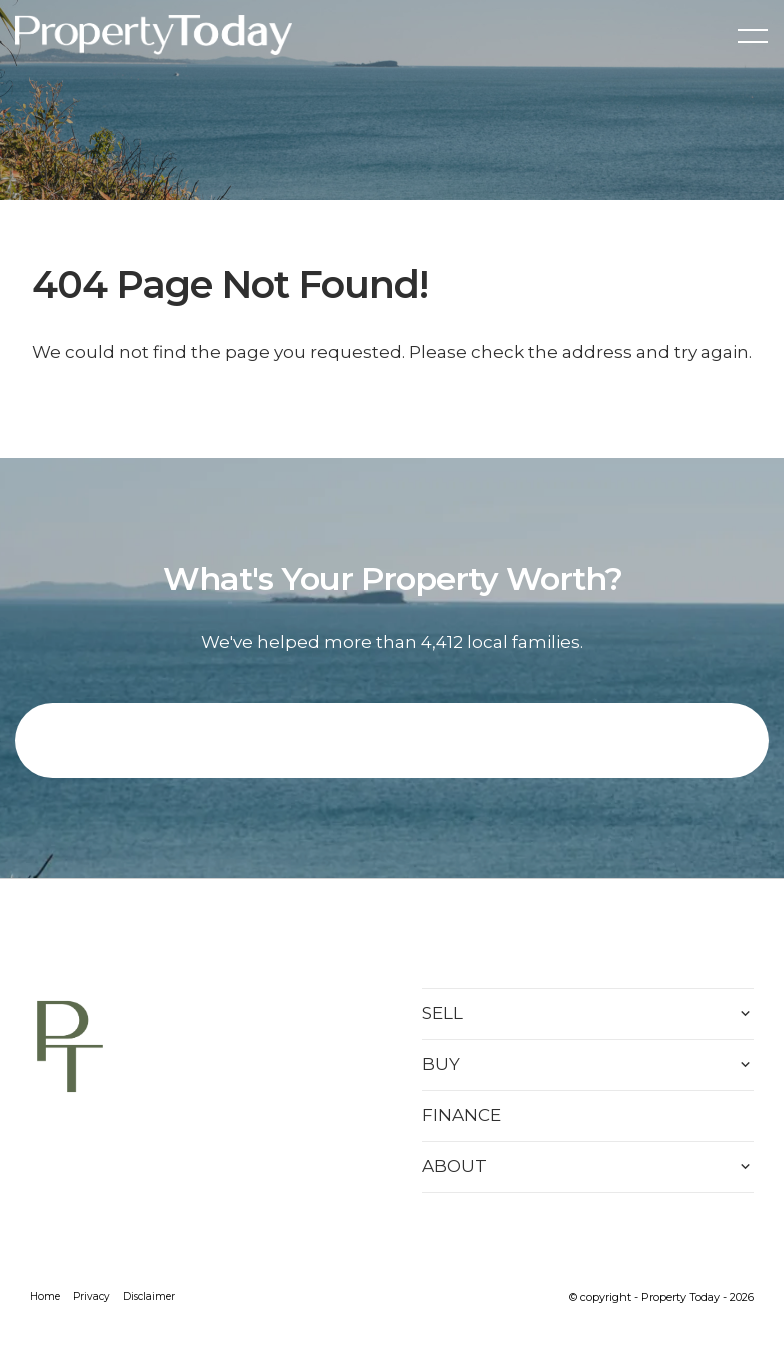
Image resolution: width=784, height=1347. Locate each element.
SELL (442, 1013)
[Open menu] (753, 36)
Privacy (91, 1296)
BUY (441, 1064)
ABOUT (454, 1166)
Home (45, 1296)
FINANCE (461, 1115)
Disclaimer (149, 1296)
